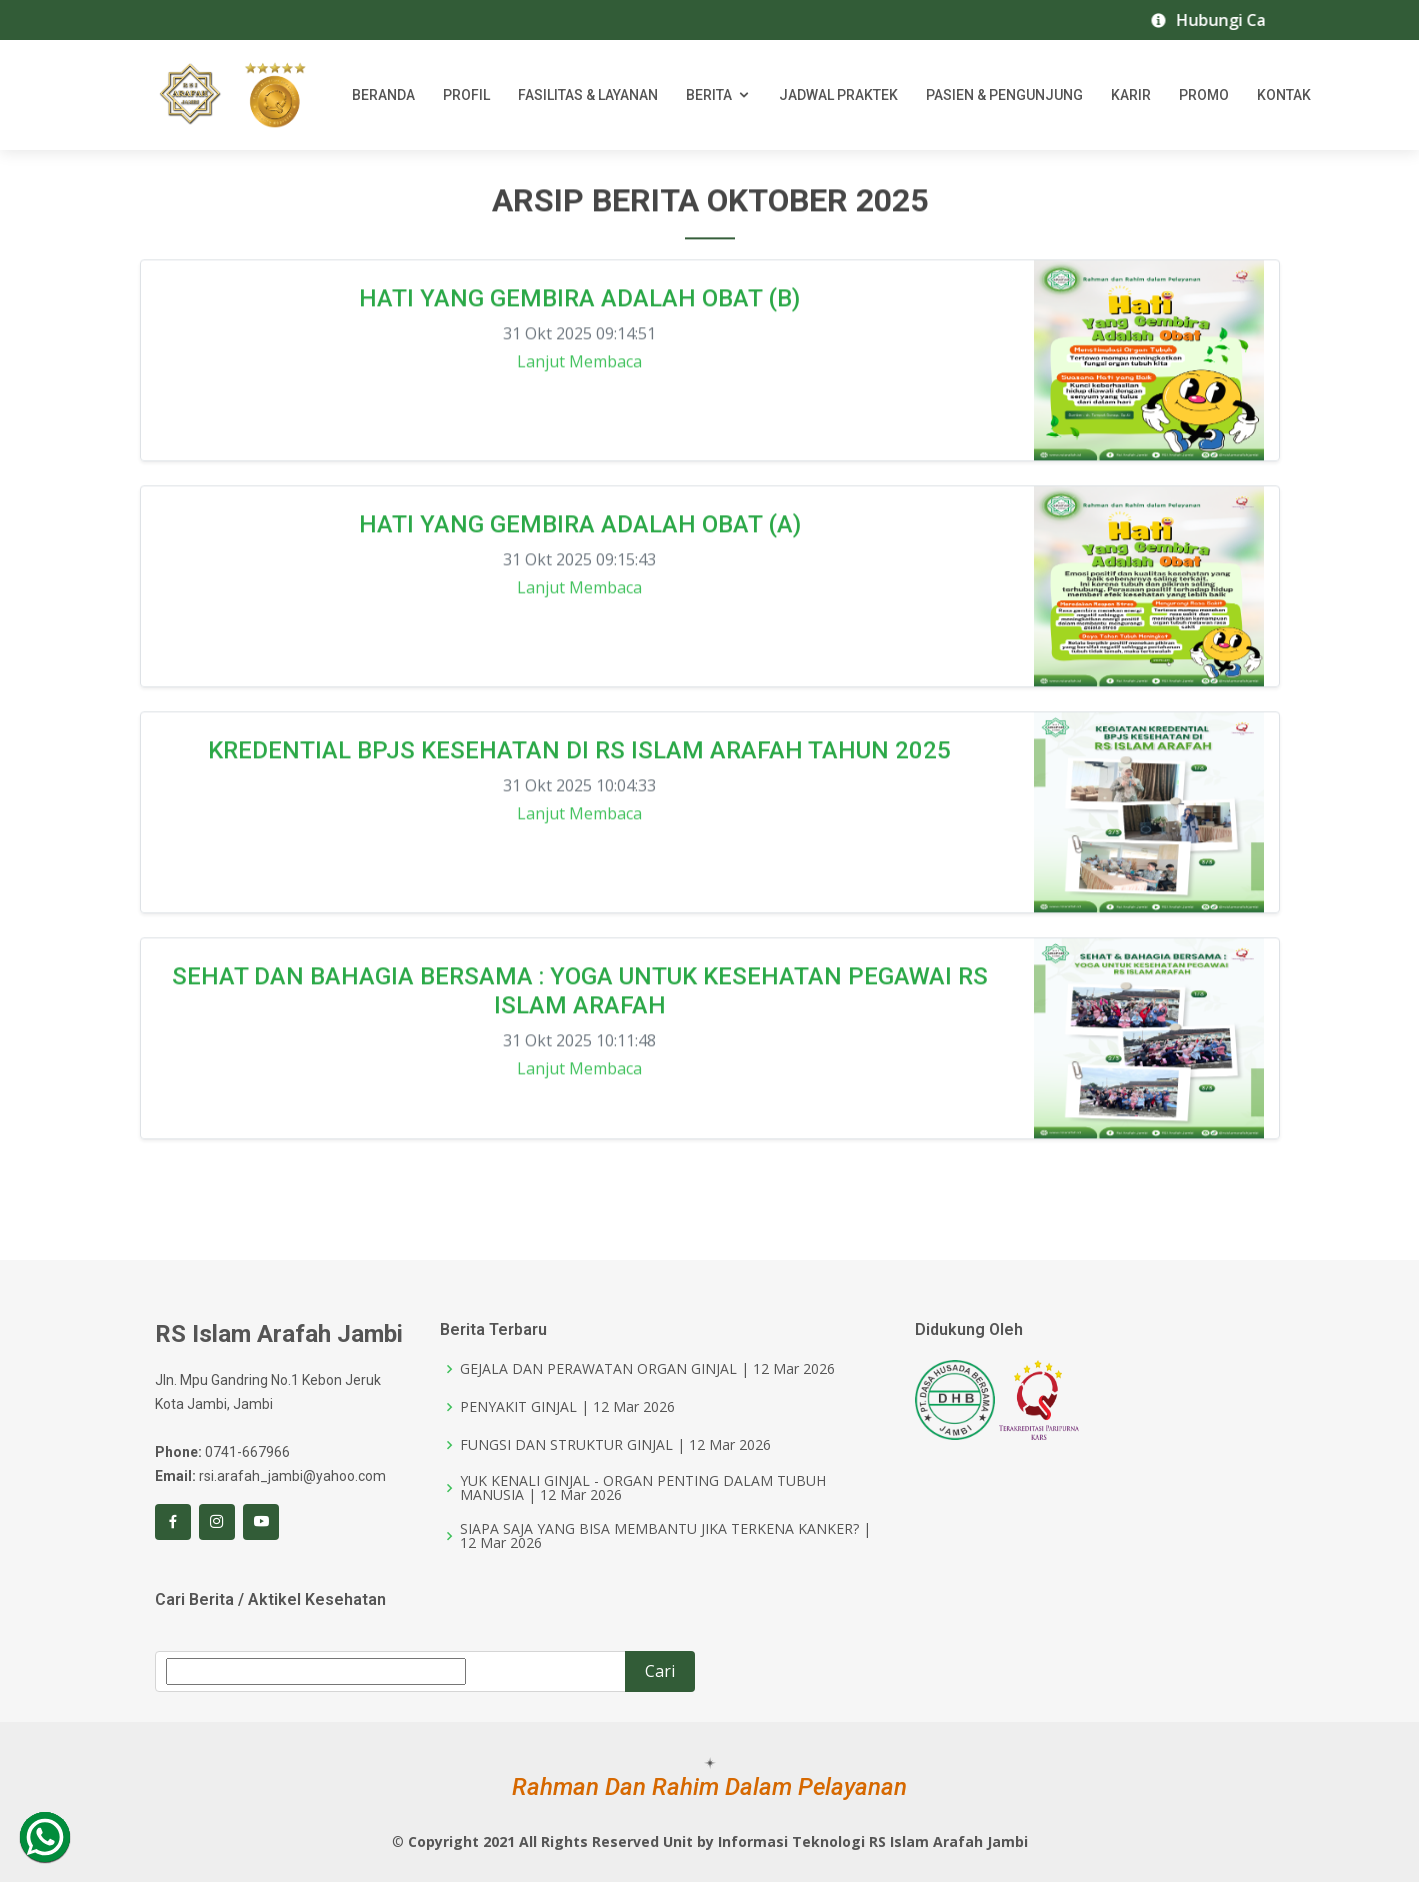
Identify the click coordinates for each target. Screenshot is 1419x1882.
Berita (709, 95)
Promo (1204, 95)
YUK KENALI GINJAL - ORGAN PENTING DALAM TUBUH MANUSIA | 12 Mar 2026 (643, 1488)
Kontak (1284, 95)
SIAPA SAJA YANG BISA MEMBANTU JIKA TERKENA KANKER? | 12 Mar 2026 (665, 1536)
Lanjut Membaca (579, 368)
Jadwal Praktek (838, 95)
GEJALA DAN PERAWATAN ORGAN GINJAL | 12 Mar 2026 (647, 1369)
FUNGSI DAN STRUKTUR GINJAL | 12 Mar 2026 (615, 1445)
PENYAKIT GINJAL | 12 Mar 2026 (567, 1407)
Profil (466, 95)
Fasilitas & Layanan (588, 95)
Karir (1131, 95)
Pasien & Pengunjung (1004, 95)
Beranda (383, 95)
